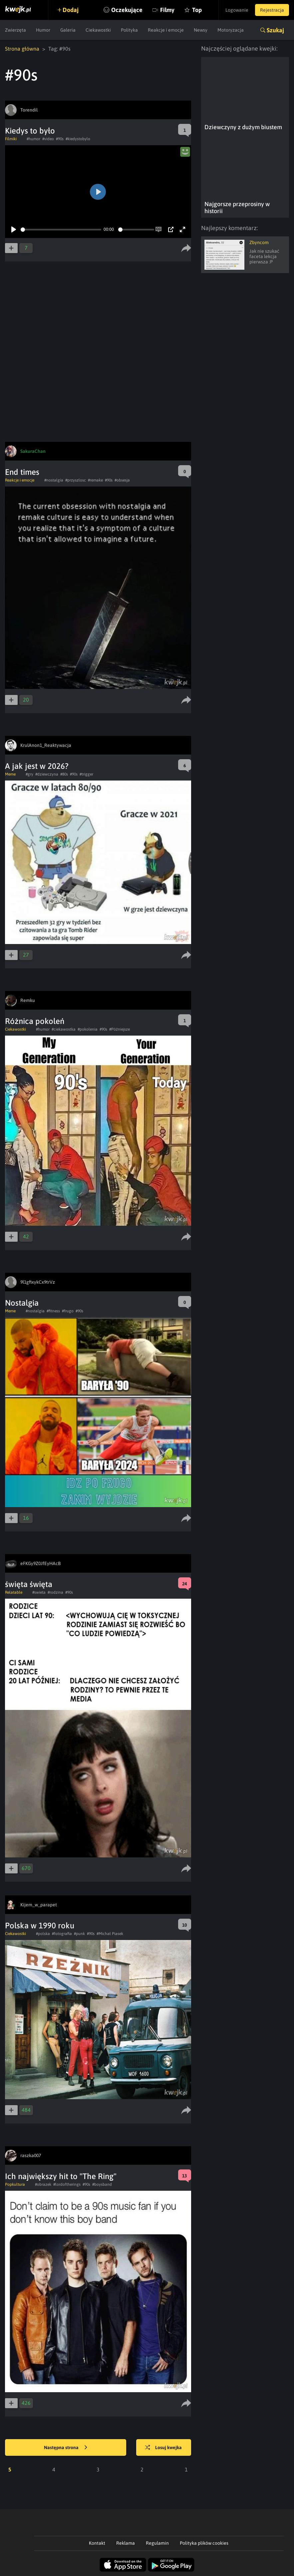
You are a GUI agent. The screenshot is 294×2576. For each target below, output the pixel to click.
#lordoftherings (67, 2184)
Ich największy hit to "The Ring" (61, 2176)
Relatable (13, 1592)
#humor (33, 139)
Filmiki (11, 139)
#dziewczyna (46, 774)
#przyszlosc (75, 480)
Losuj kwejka (163, 2448)
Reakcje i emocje (166, 30)
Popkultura (15, 2184)
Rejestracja (272, 10)
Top (197, 9)
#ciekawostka (64, 1029)
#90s (60, 139)
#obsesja (122, 480)
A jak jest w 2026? (37, 766)
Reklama (125, 2543)
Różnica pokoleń (34, 1021)
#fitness (53, 1311)
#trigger (86, 774)
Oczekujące (127, 9)
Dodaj (71, 9)
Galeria (68, 30)
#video (48, 139)
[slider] (61, 229)
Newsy (200, 30)
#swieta (39, 1592)
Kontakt (97, 2543)
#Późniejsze (119, 1029)
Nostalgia (22, 1302)
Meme (10, 774)
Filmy (167, 9)
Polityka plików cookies (204, 2543)
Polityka (129, 30)
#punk (79, 1933)
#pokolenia (88, 1029)
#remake (95, 480)
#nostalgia (53, 480)
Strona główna (22, 49)
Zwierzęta (15, 30)
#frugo (68, 1311)
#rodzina (55, 1592)
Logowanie (236, 10)
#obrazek (43, 2184)
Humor (43, 30)
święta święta (28, 1584)
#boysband (102, 2184)
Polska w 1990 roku (39, 1925)
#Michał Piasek (110, 1933)
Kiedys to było (30, 130)
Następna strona (65, 2448)
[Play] (13, 229)
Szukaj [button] (275, 30)
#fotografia (62, 1933)
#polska (43, 1933)
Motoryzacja (230, 30)
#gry (29, 774)
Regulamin (157, 2543)
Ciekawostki (98, 30)
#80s (64, 774)
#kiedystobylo (78, 139)
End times (22, 472)
